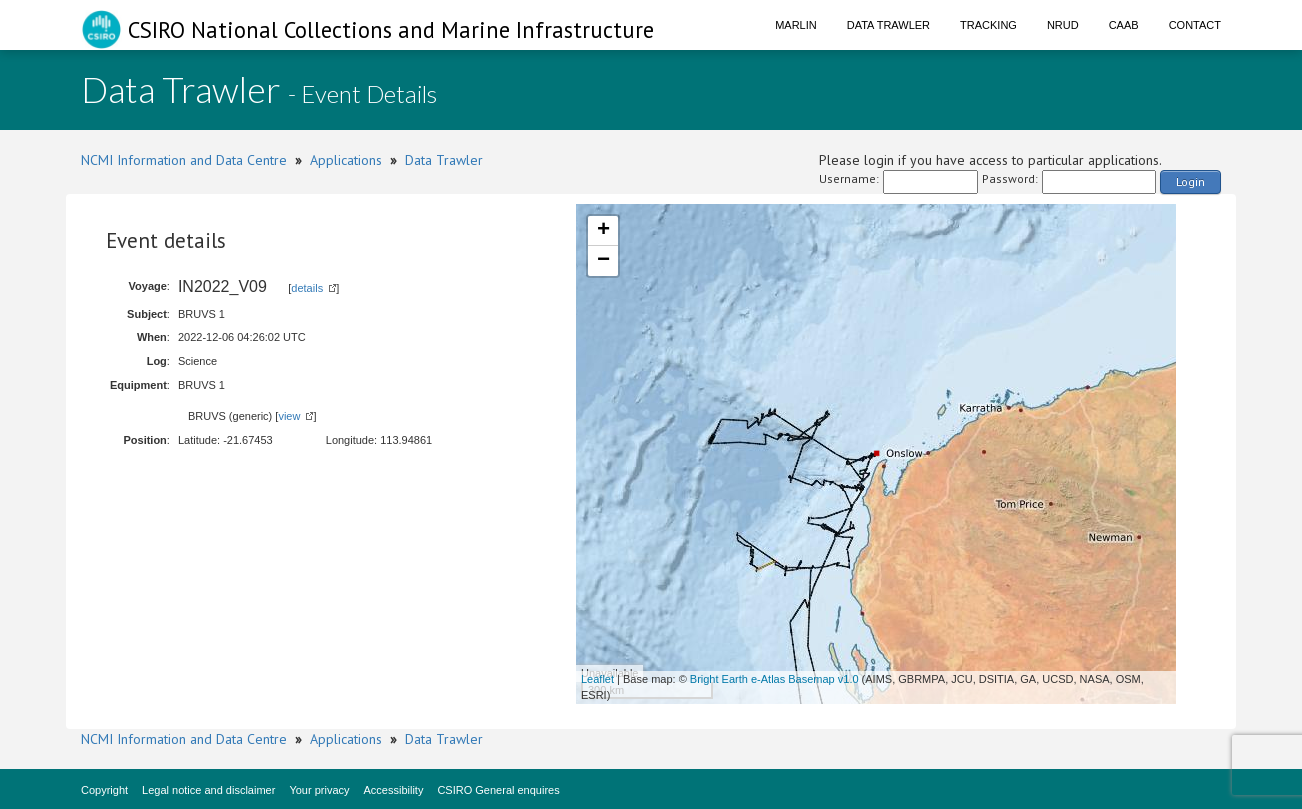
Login (1190, 181)
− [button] (603, 261)
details (307, 288)
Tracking (988, 25)
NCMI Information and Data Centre (184, 160)
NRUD (1063, 25)
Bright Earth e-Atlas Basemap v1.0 (774, 679)
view (289, 416)
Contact (1195, 25)
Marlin (796, 25)
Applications (346, 160)
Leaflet (597, 679)
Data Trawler (888, 25)
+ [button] (603, 231)
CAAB (1124, 25)
